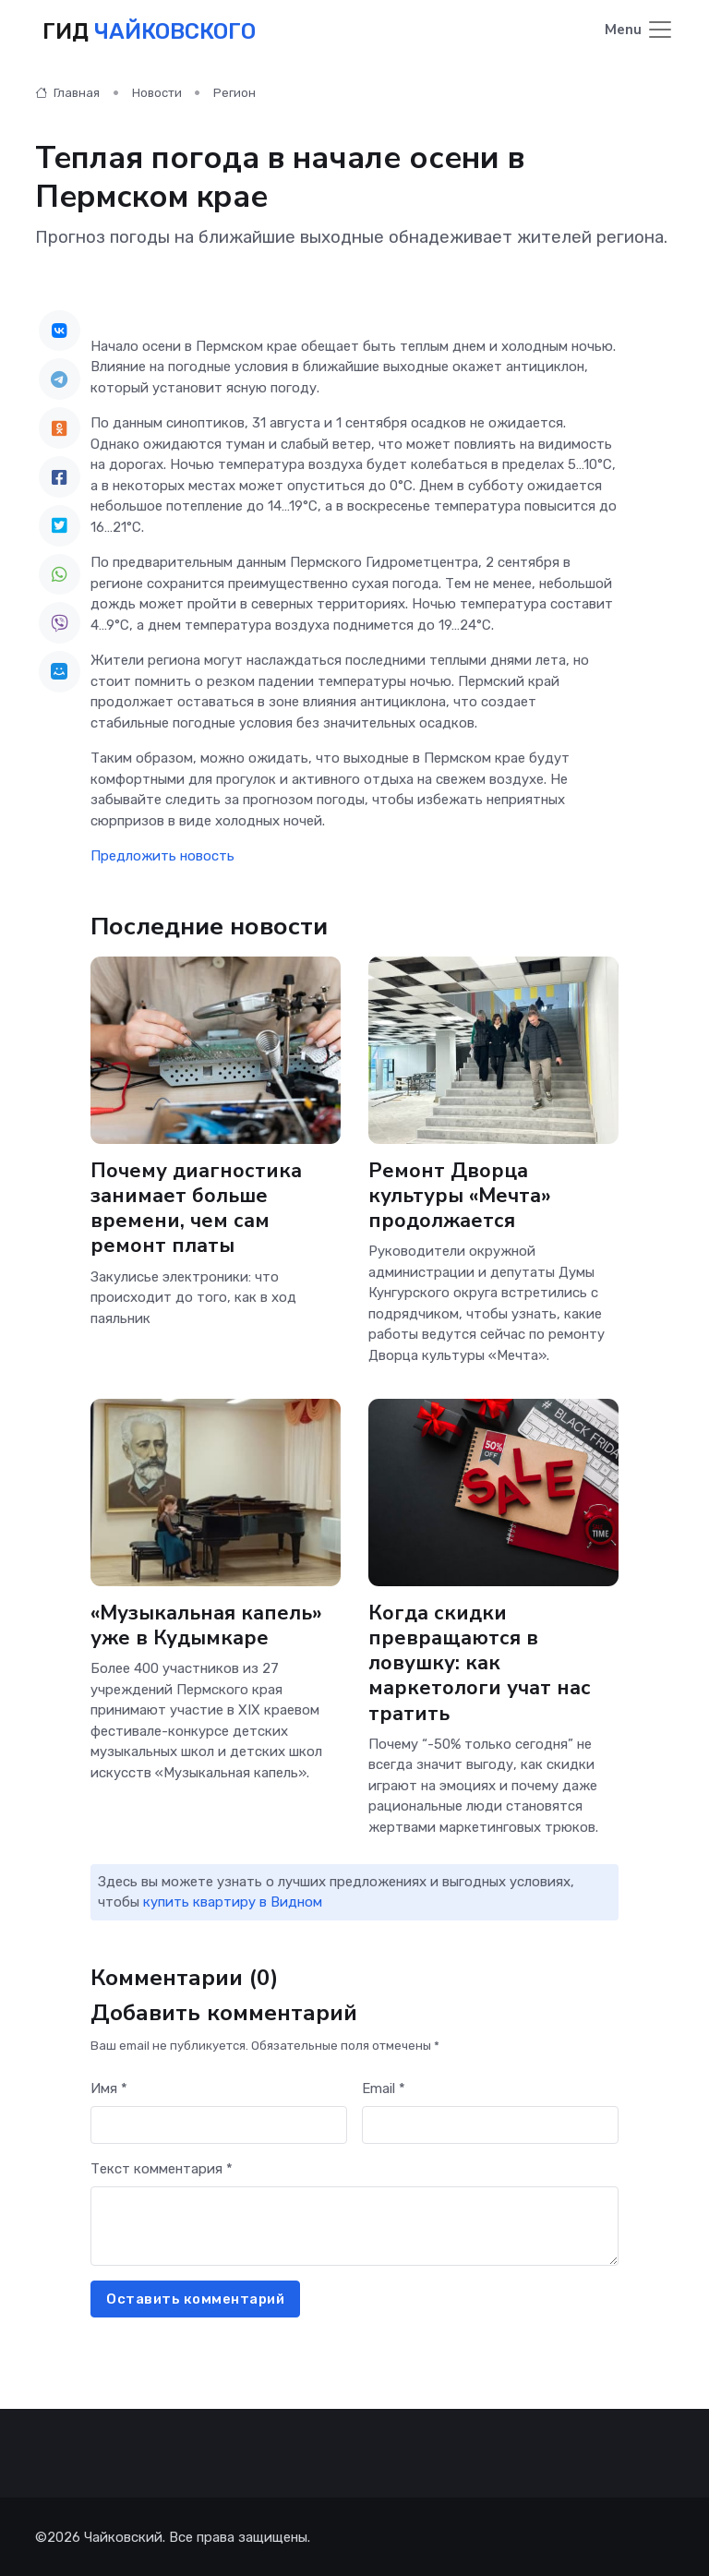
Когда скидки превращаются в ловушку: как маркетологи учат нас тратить (479, 1662)
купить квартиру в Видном (232, 1901)
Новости (157, 92)
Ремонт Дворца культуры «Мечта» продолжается (459, 1195)
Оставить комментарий (195, 2298)
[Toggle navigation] (639, 31)
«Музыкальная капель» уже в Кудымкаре (206, 1624)
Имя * (108, 2087)
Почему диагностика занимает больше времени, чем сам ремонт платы (196, 1207)
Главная (67, 92)
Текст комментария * (161, 2168)
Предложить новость (162, 855)
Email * (383, 2087)
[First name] (218, 2124)
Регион (234, 92)
